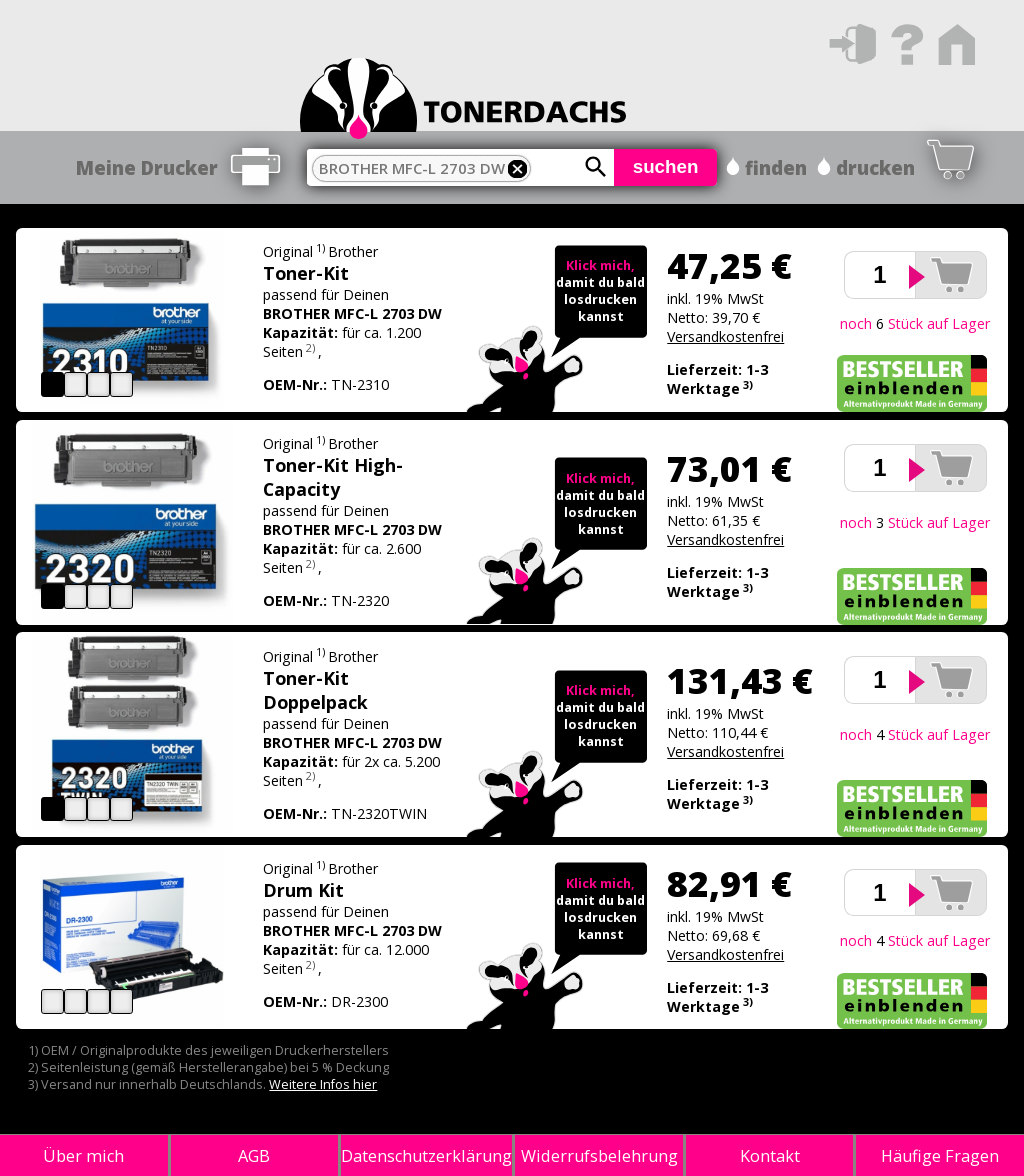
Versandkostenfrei (725, 336)
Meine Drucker (147, 167)
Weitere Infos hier (323, 1084)
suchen (666, 166)
